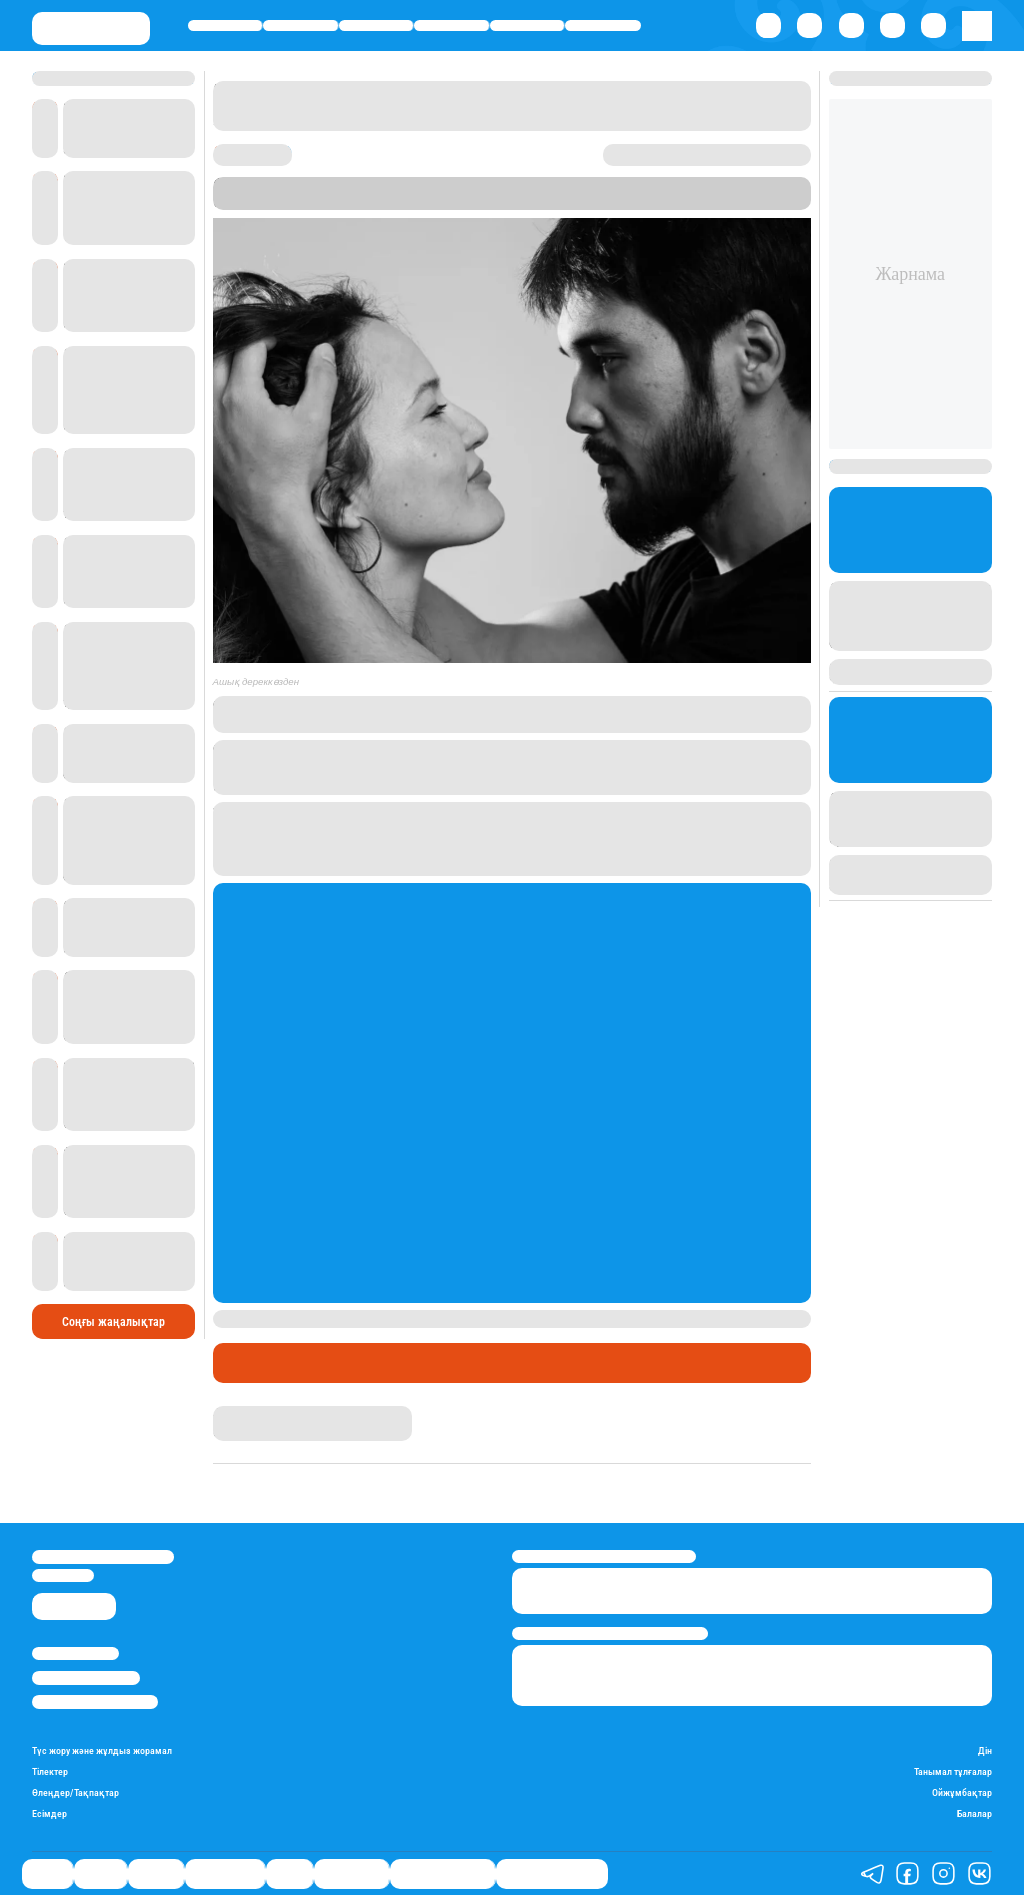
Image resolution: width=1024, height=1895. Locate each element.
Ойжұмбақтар (962, 1792)
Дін (985, 1750)
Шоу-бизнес (603, 25)
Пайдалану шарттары (95, 1701)
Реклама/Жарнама (86, 1677)
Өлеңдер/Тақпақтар (75, 1792)
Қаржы (301, 25)
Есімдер (49, 1813)
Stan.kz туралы (75, 1653)
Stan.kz (408, 201)
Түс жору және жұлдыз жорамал (102, 1750)
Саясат (225, 25)
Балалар (974, 1813)
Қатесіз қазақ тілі (442, 1874)
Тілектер (50, 1771)
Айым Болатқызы (265, 1413)
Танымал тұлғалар (953, 1771)
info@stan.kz (63, 1575)
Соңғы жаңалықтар (113, 1322)
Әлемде (375, 25)
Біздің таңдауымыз (552, 1874)
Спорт (527, 25)
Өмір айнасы (451, 25)
